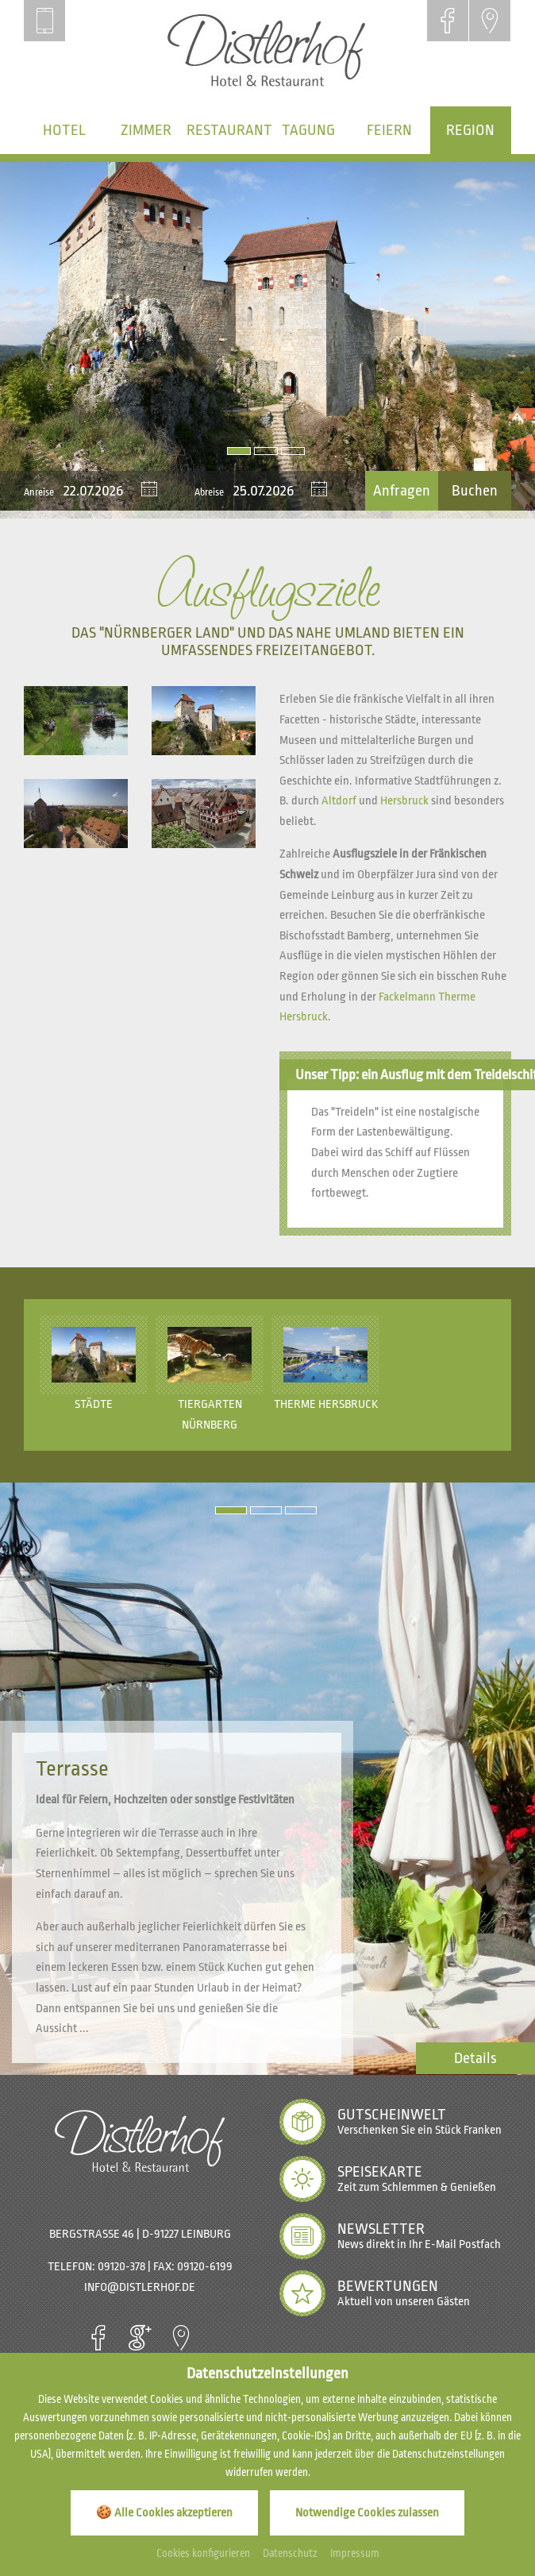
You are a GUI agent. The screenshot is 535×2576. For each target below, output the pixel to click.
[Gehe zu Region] (470, 130)
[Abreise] (271, 490)
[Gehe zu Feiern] (388, 130)
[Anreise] (101, 490)
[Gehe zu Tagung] (308, 130)
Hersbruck (404, 801)
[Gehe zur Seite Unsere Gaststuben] (475, 2058)
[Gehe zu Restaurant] (227, 130)
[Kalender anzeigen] (149, 490)
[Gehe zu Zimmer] (145, 130)
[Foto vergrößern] (267, 340)
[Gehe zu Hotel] (64, 130)
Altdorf (338, 801)
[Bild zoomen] (76, 720)
